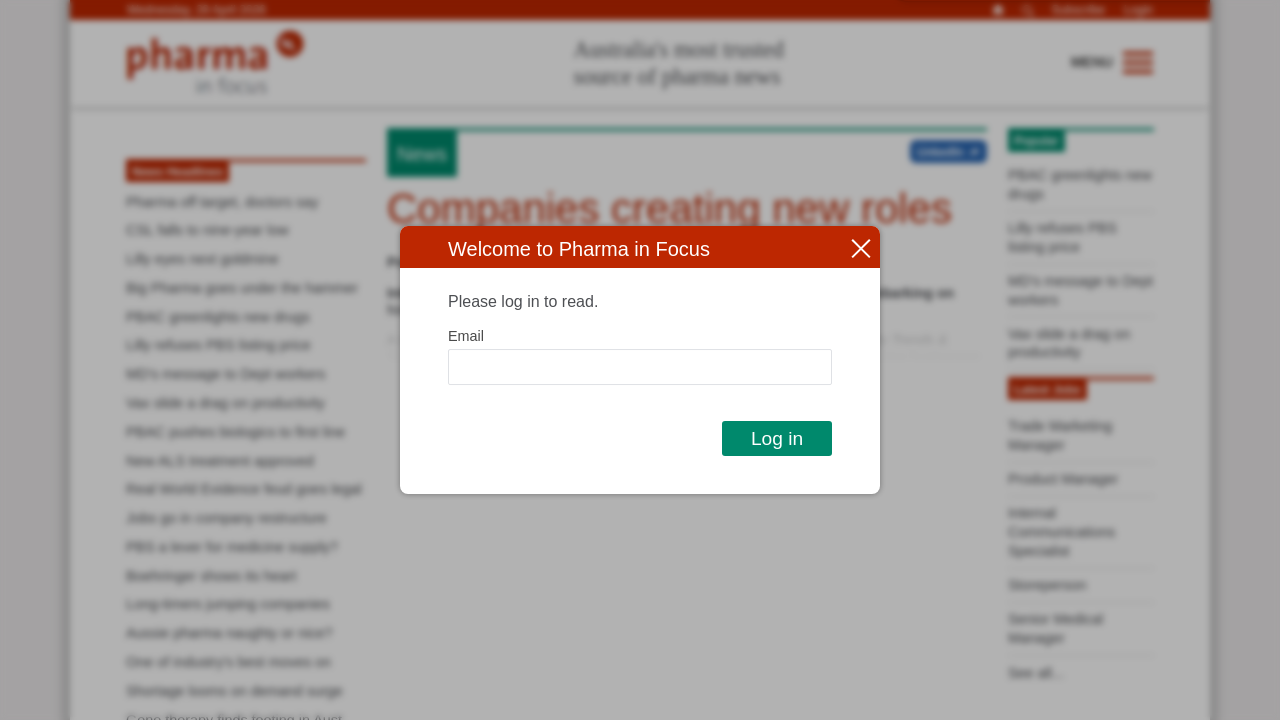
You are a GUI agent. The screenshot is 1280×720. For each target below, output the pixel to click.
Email (466, 336)
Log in (777, 438)
